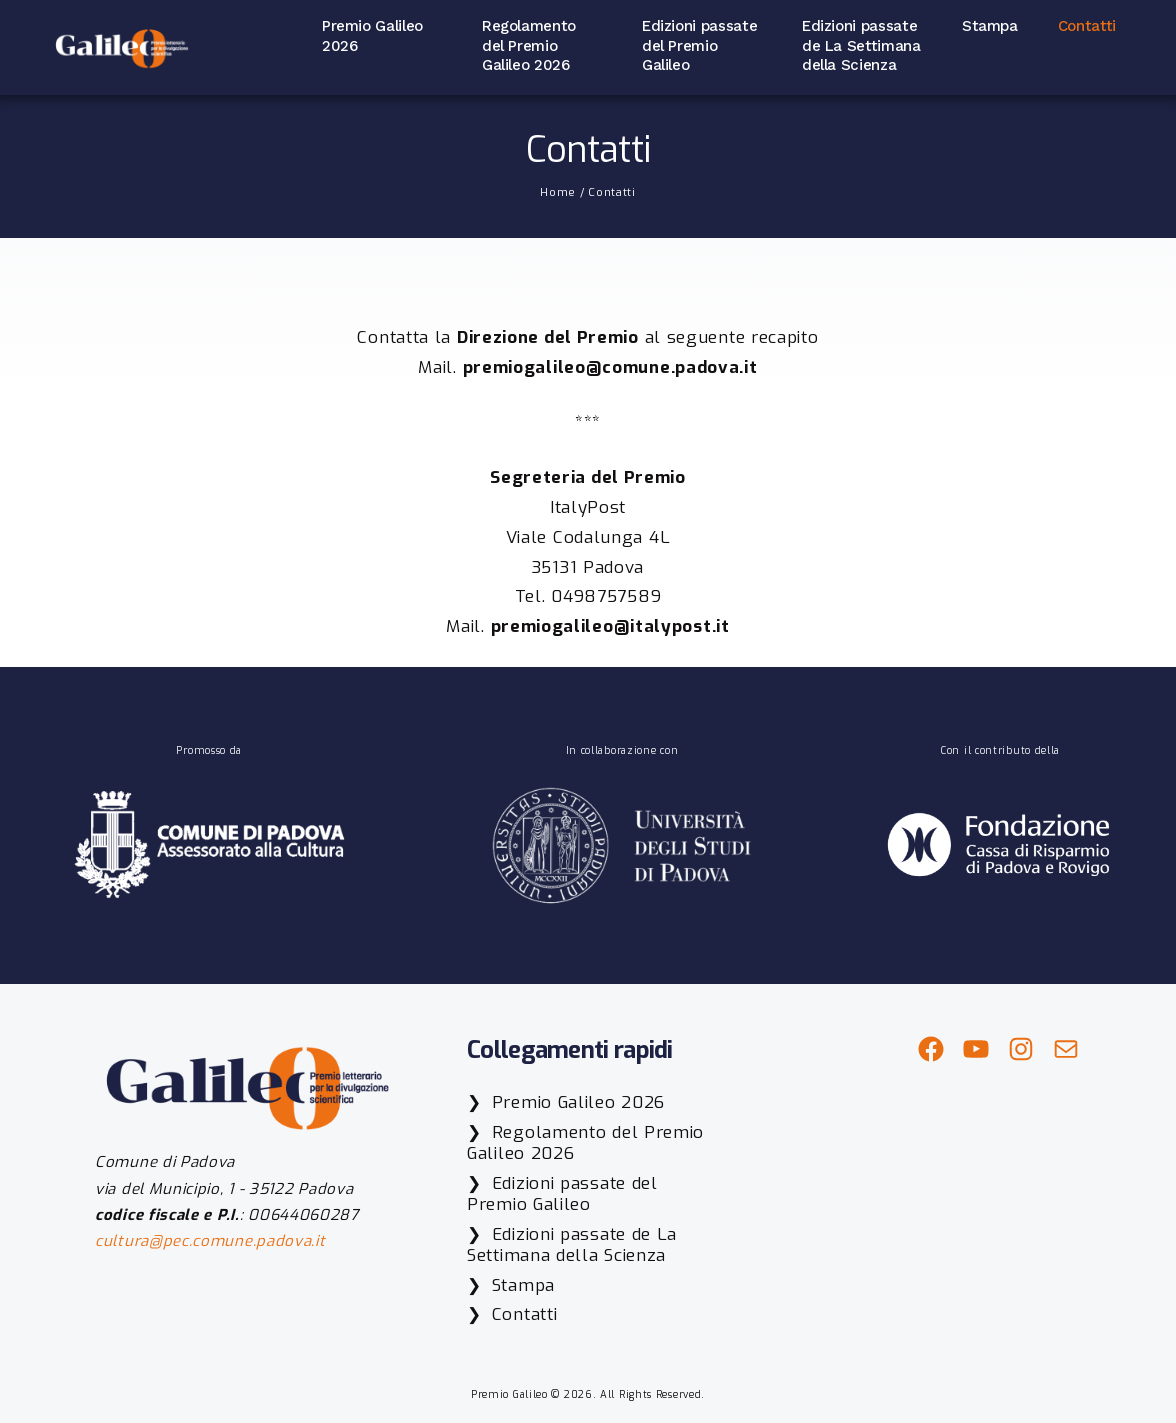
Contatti (1087, 26)
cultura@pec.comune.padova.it (210, 1241)
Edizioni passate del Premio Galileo (699, 45)
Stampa (990, 26)
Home (558, 192)
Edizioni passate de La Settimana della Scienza (861, 45)
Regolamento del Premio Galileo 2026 (529, 45)
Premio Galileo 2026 (372, 36)
